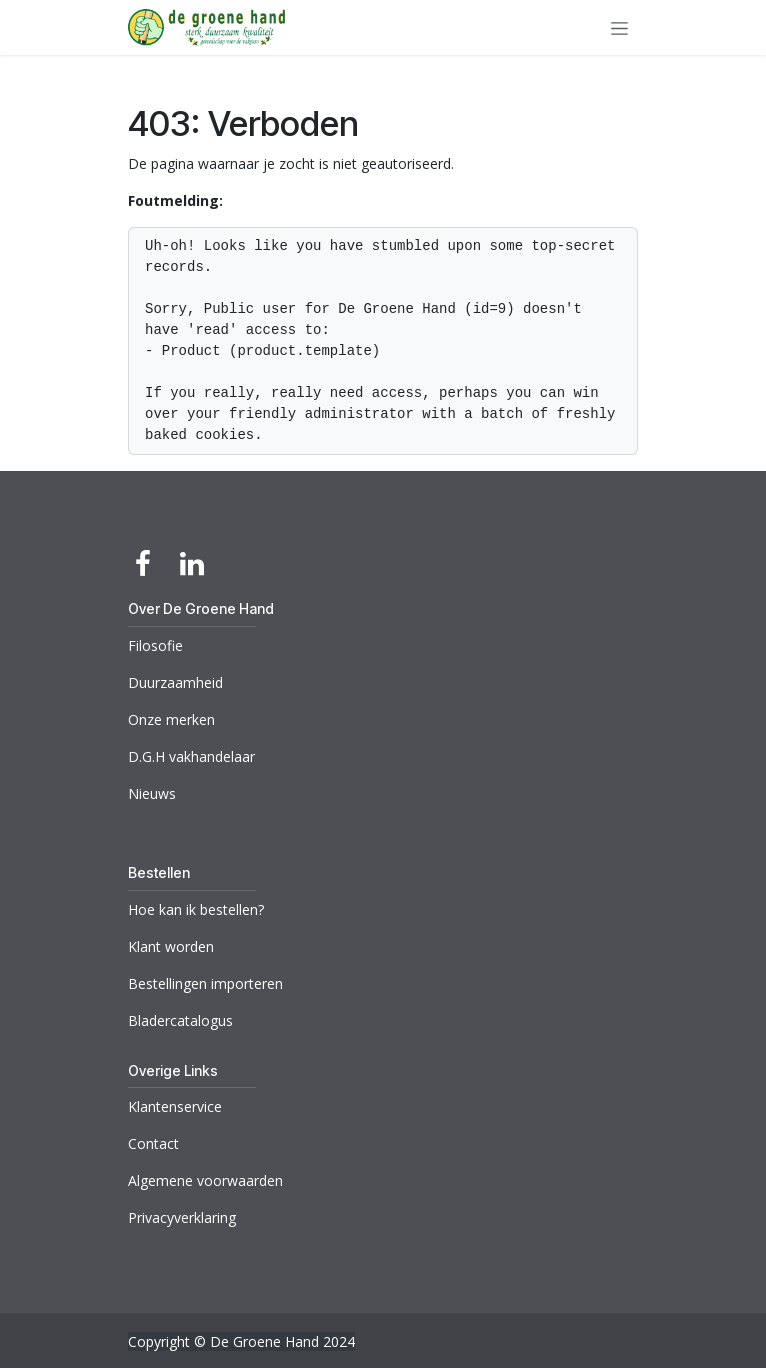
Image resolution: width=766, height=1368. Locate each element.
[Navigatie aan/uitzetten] (619, 27)
